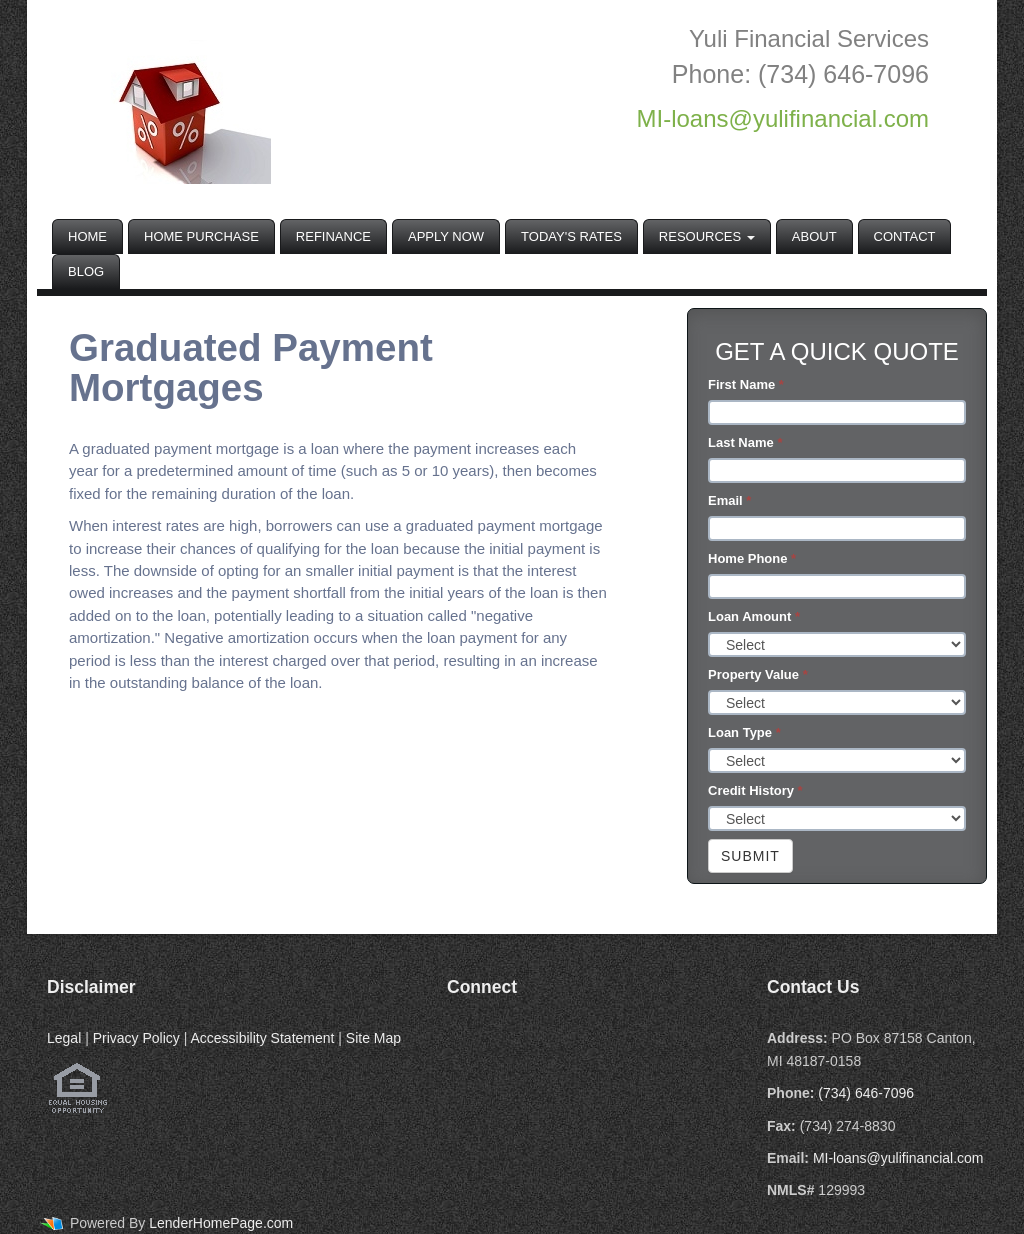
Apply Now (446, 236)
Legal (64, 1038)
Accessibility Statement (262, 1038)
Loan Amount (754, 616)
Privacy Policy (136, 1038)
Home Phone (752, 558)
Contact (905, 236)
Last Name (745, 442)
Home (87, 236)
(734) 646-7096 (866, 1093)
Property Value (758, 674)
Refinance (333, 236)
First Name (746, 384)
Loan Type (744, 732)
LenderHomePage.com (221, 1223)
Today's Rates (571, 236)
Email (729, 500)
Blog (86, 271)
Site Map (373, 1038)
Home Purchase (201, 236)
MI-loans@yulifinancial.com (898, 1158)
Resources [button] (707, 236)
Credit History (755, 790)
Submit (750, 856)
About (814, 236)
